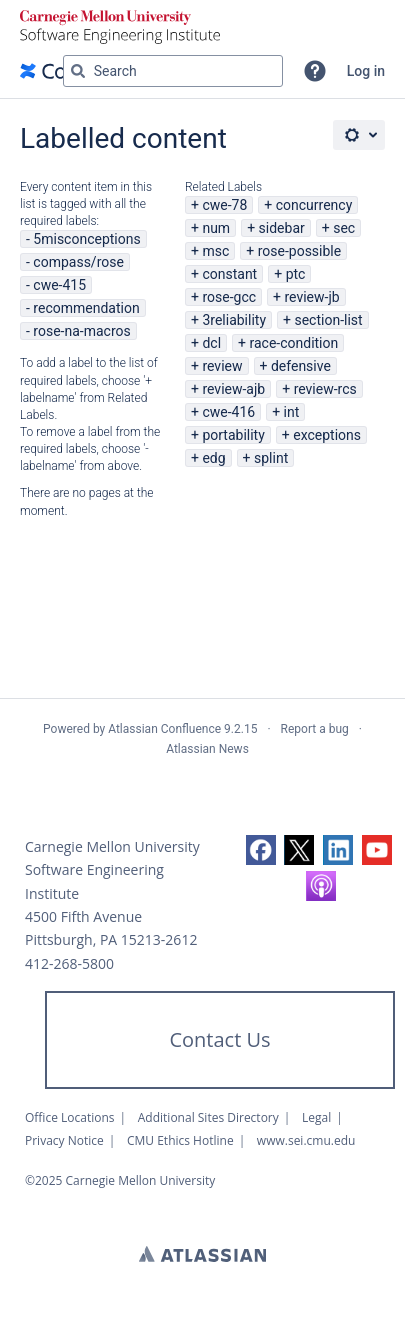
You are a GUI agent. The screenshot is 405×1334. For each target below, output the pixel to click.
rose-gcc (229, 297)
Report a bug (315, 729)
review (222, 366)
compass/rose (78, 262)
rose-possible (300, 251)
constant (229, 274)
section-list (328, 320)
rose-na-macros (81, 331)
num (216, 228)
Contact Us (219, 1039)
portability (233, 435)
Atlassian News (207, 749)
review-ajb (233, 389)
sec (344, 228)
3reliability (234, 320)
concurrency (314, 205)
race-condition (293, 343)
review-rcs (325, 389)
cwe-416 (228, 412)
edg (213, 458)
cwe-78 (224, 205)
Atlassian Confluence (164, 729)
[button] (315, 71)
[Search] (78, 71)
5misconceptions (86, 239)
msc (215, 251)
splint (271, 458)
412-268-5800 (69, 963)
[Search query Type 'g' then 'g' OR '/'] (173, 71)
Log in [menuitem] (366, 71)
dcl (211, 343)
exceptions (327, 435)
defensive (301, 366)
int (292, 412)
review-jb (311, 297)
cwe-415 (59, 285)
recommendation (86, 308)
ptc (296, 274)
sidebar (282, 228)
